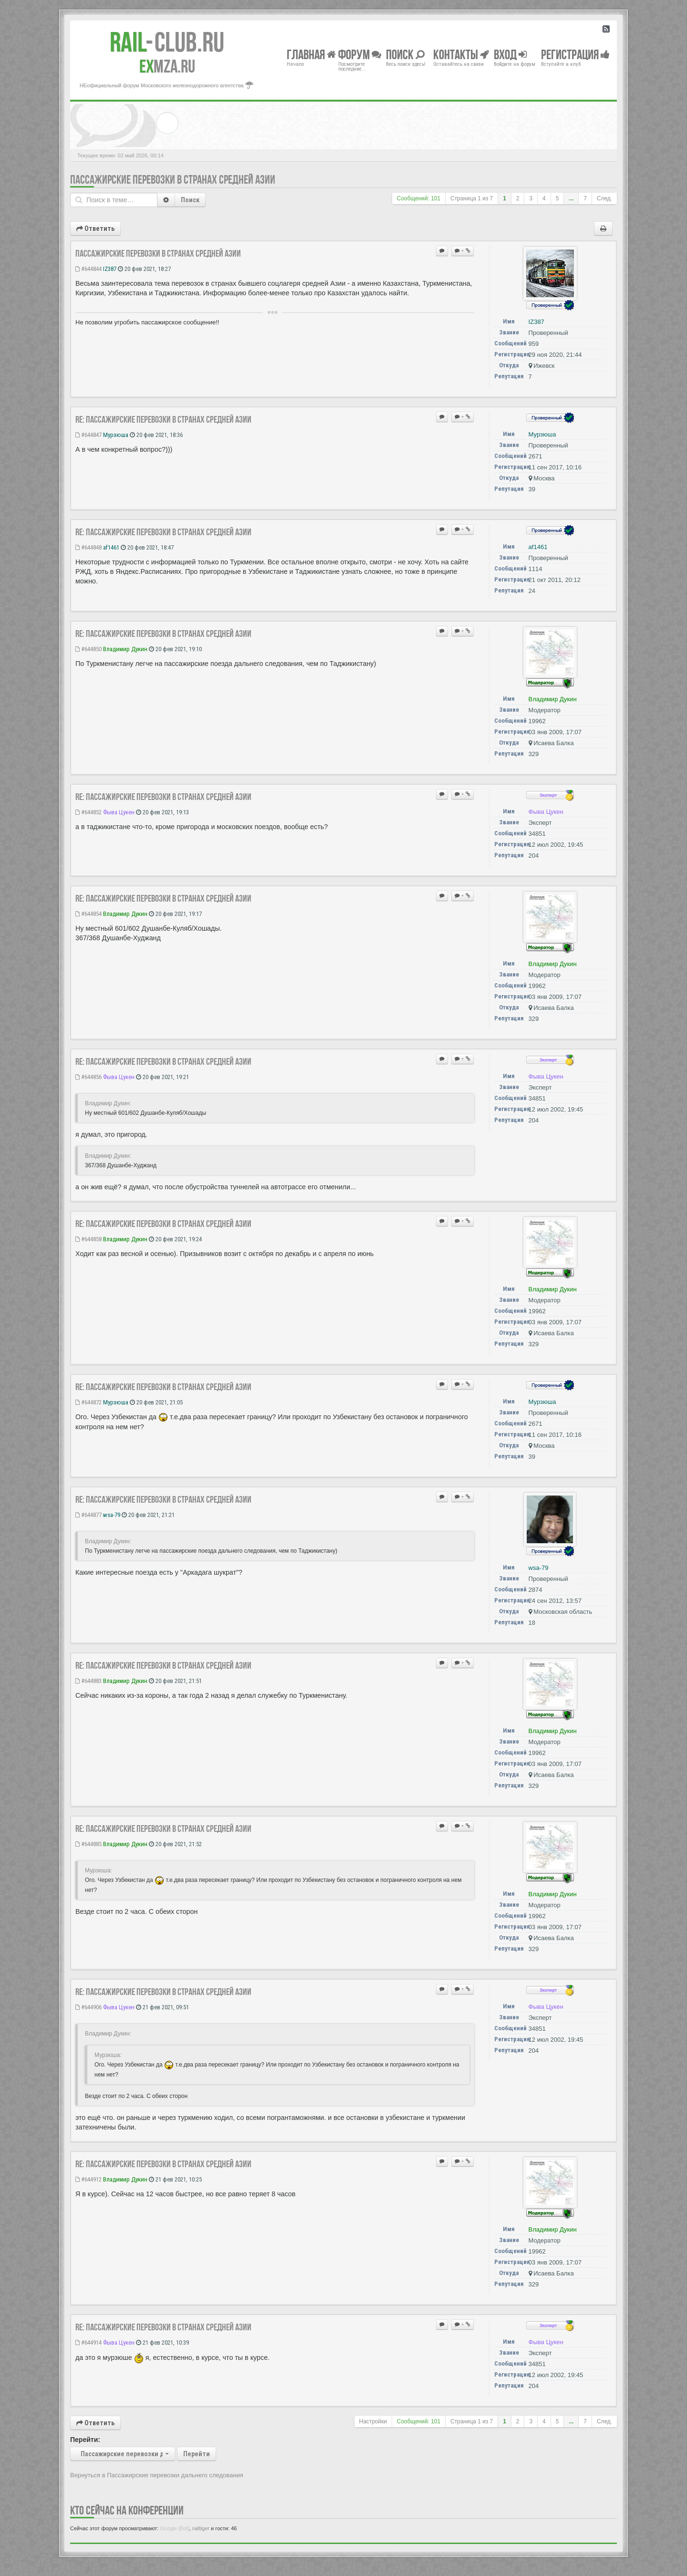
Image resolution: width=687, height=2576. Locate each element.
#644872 (88, 1402)
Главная (311, 54)
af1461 (111, 547)
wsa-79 (111, 1514)
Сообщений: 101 (418, 198)
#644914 (88, 2342)
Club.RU (167, 42)
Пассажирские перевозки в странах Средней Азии (172, 179)
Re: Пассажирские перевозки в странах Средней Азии (163, 419)
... (571, 198)
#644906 (88, 2007)
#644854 (88, 913)
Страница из (471, 198)
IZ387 (109, 268)
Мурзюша (115, 434)
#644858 (88, 1239)
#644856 (88, 1076)
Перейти (196, 2454)
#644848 (88, 547)
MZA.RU (167, 66)
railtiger (200, 2528)
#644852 (88, 812)
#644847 (88, 434)
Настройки (373, 2421)
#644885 (88, 1844)
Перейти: (85, 2439)
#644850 (88, 649)
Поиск (190, 200)
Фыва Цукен (119, 812)
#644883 (88, 1680)
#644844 (88, 268)
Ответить (95, 228)
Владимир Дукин (125, 649)
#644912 (88, 2179)
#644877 (88, 1514)
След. (604, 198)
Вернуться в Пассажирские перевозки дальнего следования (156, 2475)
